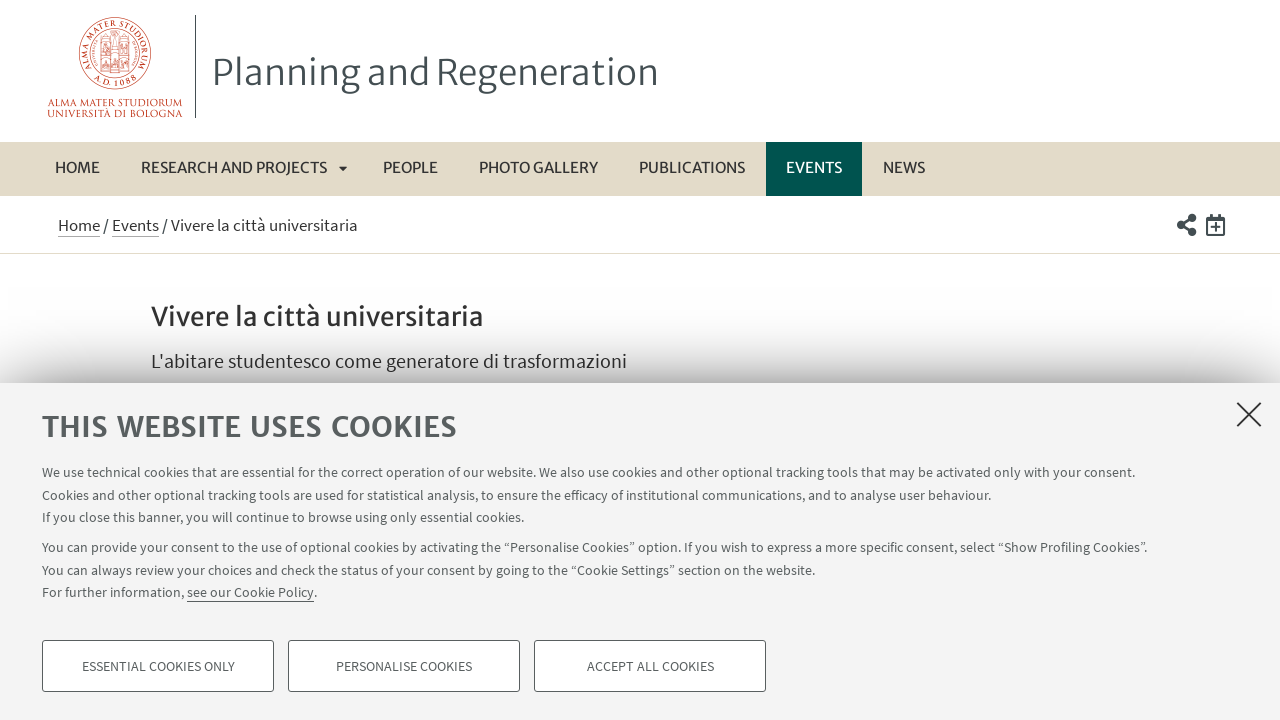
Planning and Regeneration (435, 73)
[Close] (1249, 414)
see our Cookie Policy (250, 592)
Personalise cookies (404, 666)
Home (77, 167)
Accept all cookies (650, 666)
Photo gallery (538, 167)
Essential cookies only (158, 666)
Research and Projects (234, 167)
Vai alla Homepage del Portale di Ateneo (115, 66)
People (410, 167)
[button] (1185, 225)
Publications (692, 167)
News (904, 167)
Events (814, 167)
